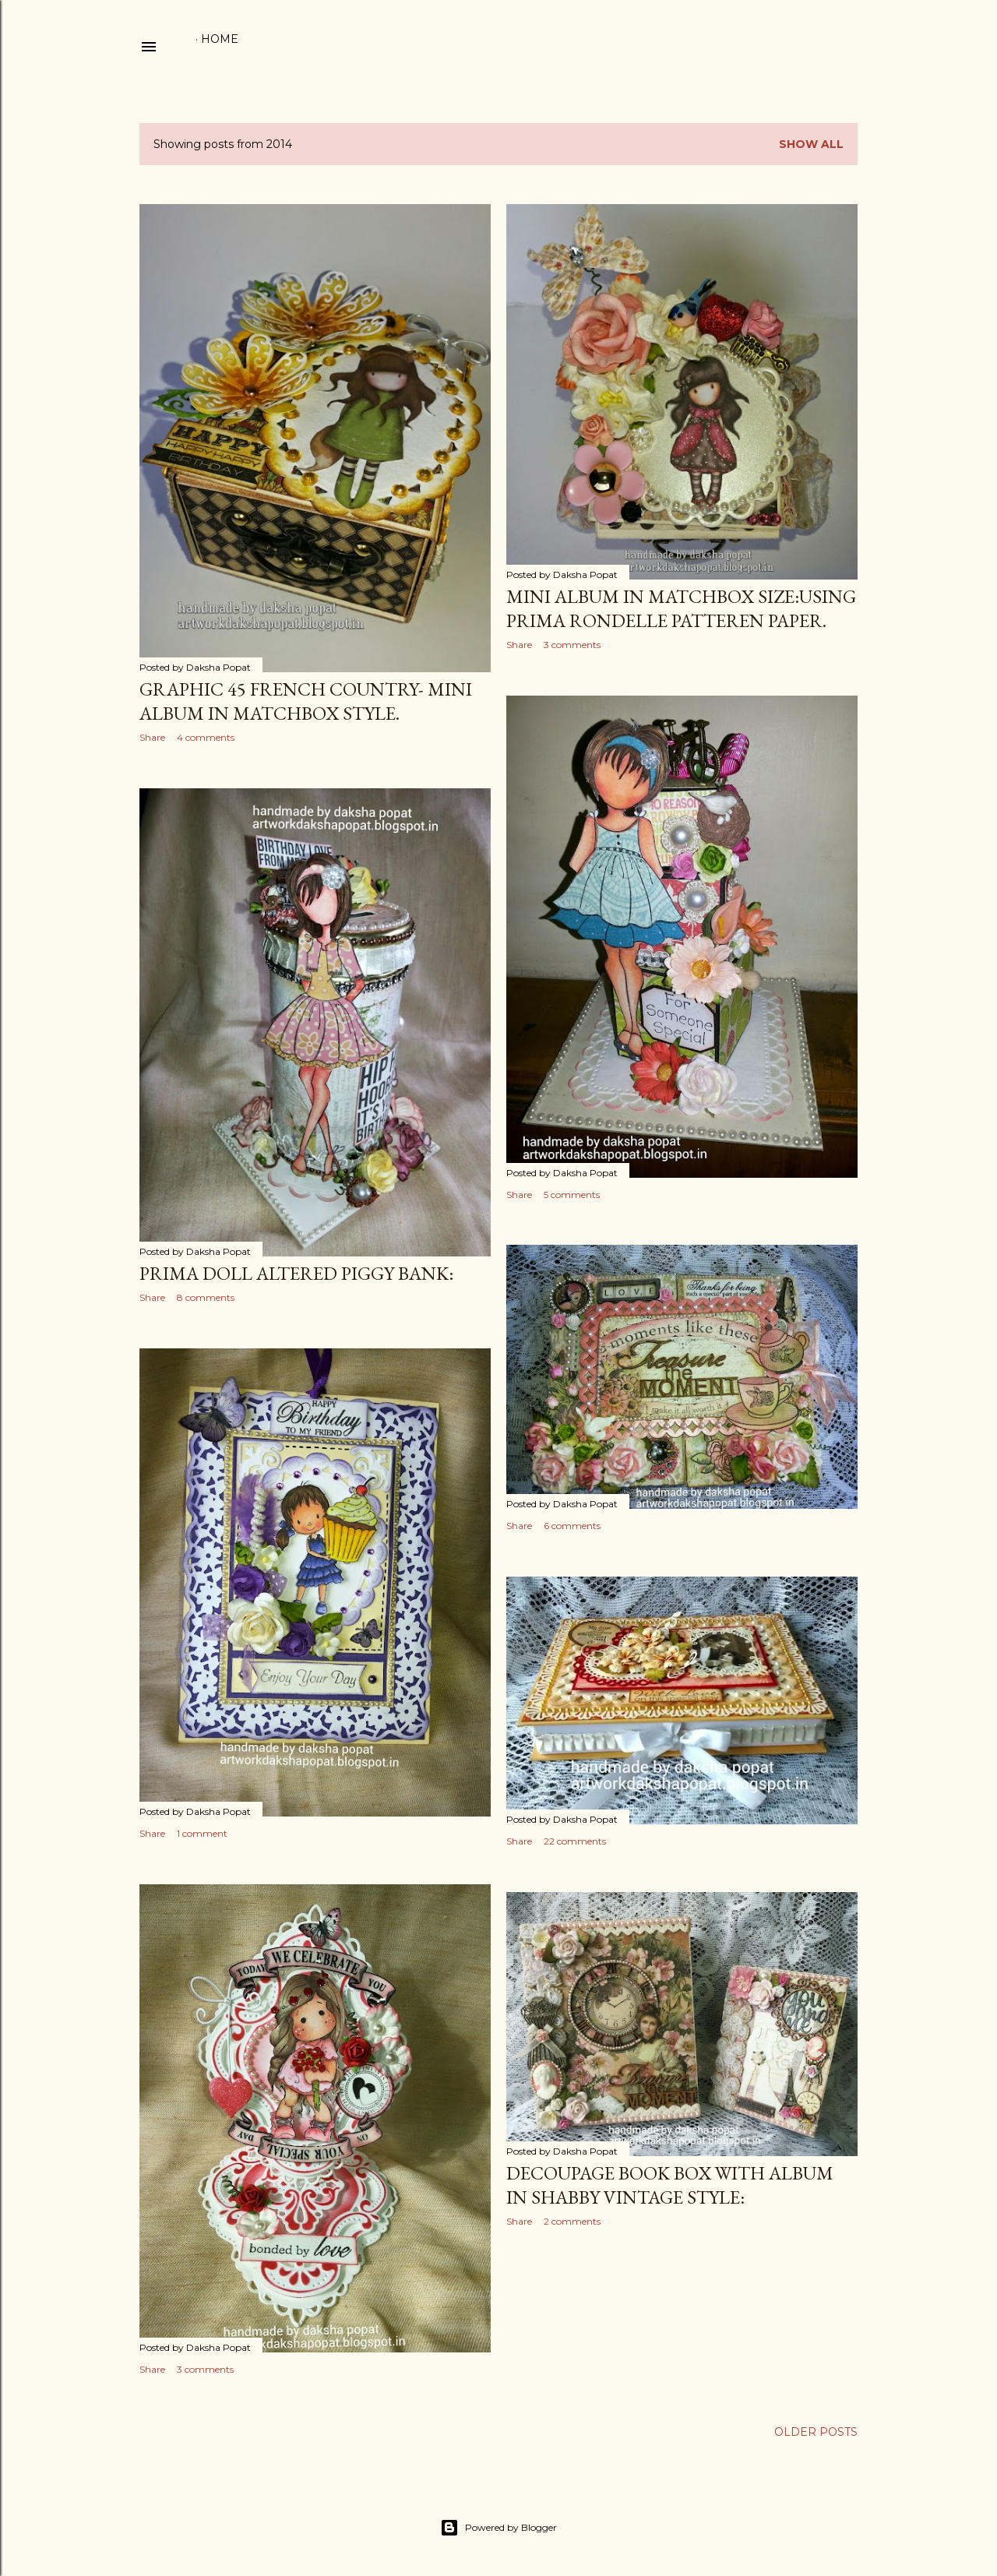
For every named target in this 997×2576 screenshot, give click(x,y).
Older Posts (816, 2432)
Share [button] (152, 737)
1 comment (202, 1833)
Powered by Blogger (498, 2527)
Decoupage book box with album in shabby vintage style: (669, 2185)
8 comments (205, 1297)
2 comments (572, 2221)
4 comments (205, 737)
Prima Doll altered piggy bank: (296, 1273)
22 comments (575, 1841)
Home (219, 39)
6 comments (572, 1525)
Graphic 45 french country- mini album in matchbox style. (305, 701)
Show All (811, 144)
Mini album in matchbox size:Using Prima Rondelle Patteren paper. (681, 608)
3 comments (572, 644)
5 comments (572, 1194)
